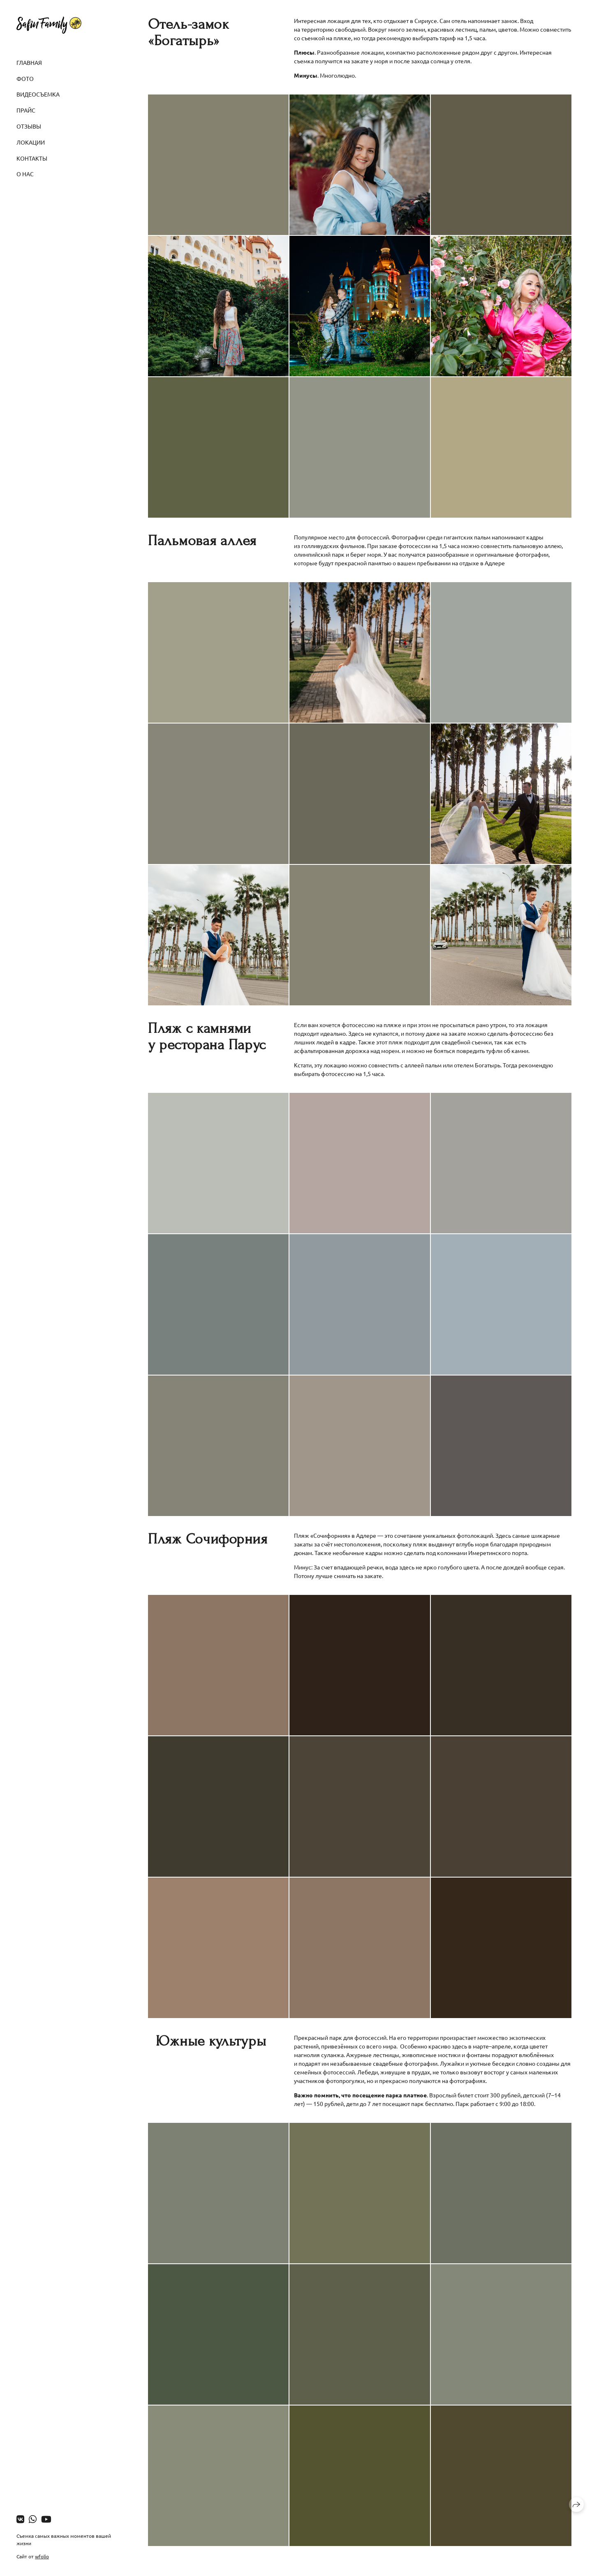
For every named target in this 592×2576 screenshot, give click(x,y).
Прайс (25, 110)
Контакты (31, 158)
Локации (30, 142)
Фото (25, 78)
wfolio (42, 2556)
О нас (25, 173)
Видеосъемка (38, 94)
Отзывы (28, 126)
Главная (29, 62)
